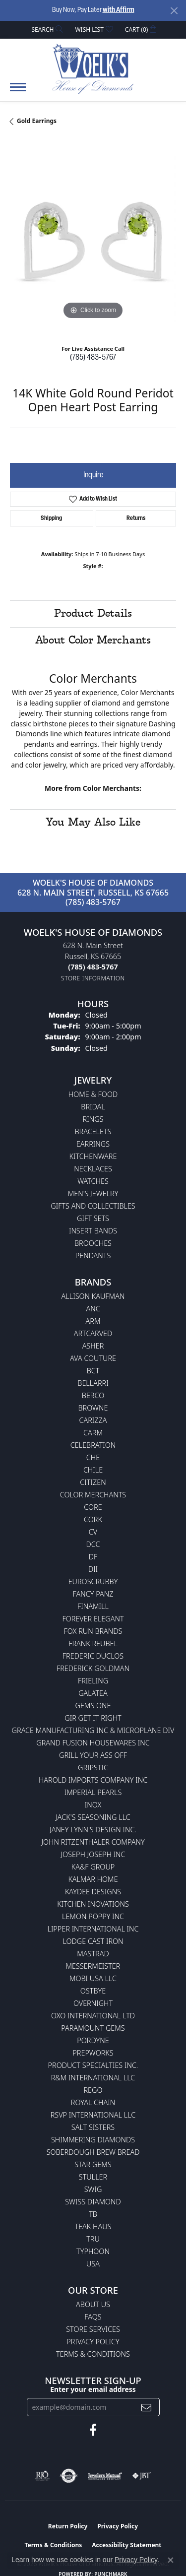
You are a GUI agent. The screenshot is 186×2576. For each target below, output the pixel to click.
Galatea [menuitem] (93, 1693)
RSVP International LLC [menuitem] (93, 2115)
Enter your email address (93, 2389)
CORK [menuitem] (93, 1519)
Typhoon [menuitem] (93, 2251)
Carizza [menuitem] (93, 1420)
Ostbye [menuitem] (93, 1991)
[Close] (174, 10)
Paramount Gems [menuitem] (92, 2028)
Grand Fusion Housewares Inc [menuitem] (92, 1742)
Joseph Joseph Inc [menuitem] (93, 1854)
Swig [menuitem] (93, 2189)
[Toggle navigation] (18, 92)
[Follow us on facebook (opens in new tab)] (93, 2430)
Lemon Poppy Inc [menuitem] (93, 1916)
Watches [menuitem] (93, 1181)
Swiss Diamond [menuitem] (93, 2201)
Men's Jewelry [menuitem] (93, 1193)
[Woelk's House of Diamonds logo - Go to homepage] (93, 68)
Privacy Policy (92, 2341)
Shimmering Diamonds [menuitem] (93, 2139)
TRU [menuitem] (93, 2239)
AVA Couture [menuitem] (93, 1358)
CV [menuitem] (93, 1532)
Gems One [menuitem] (93, 1705)
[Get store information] (93, 978)
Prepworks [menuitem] (92, 2053)
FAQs (92, 2316)
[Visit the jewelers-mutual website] (105, 2475)
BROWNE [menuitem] (93, 1408)
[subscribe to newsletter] (146, 2407)
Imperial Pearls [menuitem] (93, 1792)
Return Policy (68, 2526)
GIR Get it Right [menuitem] (92, 1718)
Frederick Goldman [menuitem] (93, 1668)
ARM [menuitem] (93, 1321)
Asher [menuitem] (93, 1346)
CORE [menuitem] (93, 1507)
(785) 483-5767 (93, 358)
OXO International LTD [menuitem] (93, 2015)
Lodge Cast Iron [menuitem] (92, 1941)
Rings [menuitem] (93, 1119)
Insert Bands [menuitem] (93, 1230)
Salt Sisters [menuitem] (93, 2127)
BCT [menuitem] (93, 1370)
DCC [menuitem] (93, 1544)
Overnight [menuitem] (93, 2003)
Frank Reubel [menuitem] (93, 1643)
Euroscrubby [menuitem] (93, 1581)
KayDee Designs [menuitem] (93, 1891)
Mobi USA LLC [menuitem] (93, 1978)
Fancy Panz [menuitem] (93, 1594)
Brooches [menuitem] (93, 1243)
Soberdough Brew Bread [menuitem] (93, 2152)
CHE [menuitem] (93, 1457)
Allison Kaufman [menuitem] (93, 1296)
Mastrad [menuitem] (93, 1953)
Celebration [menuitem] (93, 1445)
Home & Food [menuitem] (93, 1094)
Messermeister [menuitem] (93, 1966)
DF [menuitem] (93, 1556)
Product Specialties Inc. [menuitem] (93, 2065)
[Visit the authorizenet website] (69, 2475)
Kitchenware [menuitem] (93, 1156)
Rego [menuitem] (92, 2090)
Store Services (93, 2329)
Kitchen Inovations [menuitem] (93, 1904)
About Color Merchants (93, 640)
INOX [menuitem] (93, 1804)
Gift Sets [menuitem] (93, 1218)
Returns (135, 518)
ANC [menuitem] (93, 1308)
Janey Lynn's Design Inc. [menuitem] (93, 1829)
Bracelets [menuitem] (93, 1131)
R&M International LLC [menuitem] (93, 2077)
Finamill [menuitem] (93, 1606)
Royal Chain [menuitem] (93, 2102)
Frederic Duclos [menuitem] (93, 1656)
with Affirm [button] (118, 10)
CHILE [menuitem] (93, 1470)
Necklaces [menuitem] (93, 1168)
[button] (46, 29)
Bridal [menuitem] (93, 1106)
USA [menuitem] (93, 2263)
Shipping (51, 518)
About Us (93, 2304)
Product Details (93, 614)
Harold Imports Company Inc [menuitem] (93, 1780)
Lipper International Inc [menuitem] (92, 1928)
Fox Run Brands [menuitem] (93, 1631)
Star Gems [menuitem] (92, 2164)
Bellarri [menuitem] (92, 1383)
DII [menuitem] (93, 1569)
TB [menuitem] (93, 2214)
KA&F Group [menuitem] (93, 1866)
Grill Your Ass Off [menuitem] (93, 1755)
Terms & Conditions (93, 2354)
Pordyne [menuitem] (93, 2040)
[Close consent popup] (171, 2560)
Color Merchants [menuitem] (93, 1494)
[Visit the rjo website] (42, 2475)
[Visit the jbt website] (141, 2475)
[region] (93, 239)
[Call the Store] (93, 966)
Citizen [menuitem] (93, 1482)
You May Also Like (93, 823)
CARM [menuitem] (93, 1432)
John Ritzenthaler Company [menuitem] (92, 1842)
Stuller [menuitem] (93, 2177)
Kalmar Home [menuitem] (93, 1879)
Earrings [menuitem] (93, 1144)
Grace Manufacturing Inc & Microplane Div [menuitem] (93, 1730)
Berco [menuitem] (93, 1395)
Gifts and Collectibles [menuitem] (93, 1206)
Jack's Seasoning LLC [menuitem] (93, 1817)
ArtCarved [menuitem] (93, 1333)
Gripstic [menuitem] (93, 1767)
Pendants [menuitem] (93, 1255)
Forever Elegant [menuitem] (93, 1618)
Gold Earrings (37, 121)
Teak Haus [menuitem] (93, 2226)
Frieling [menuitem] (93, 1680)
